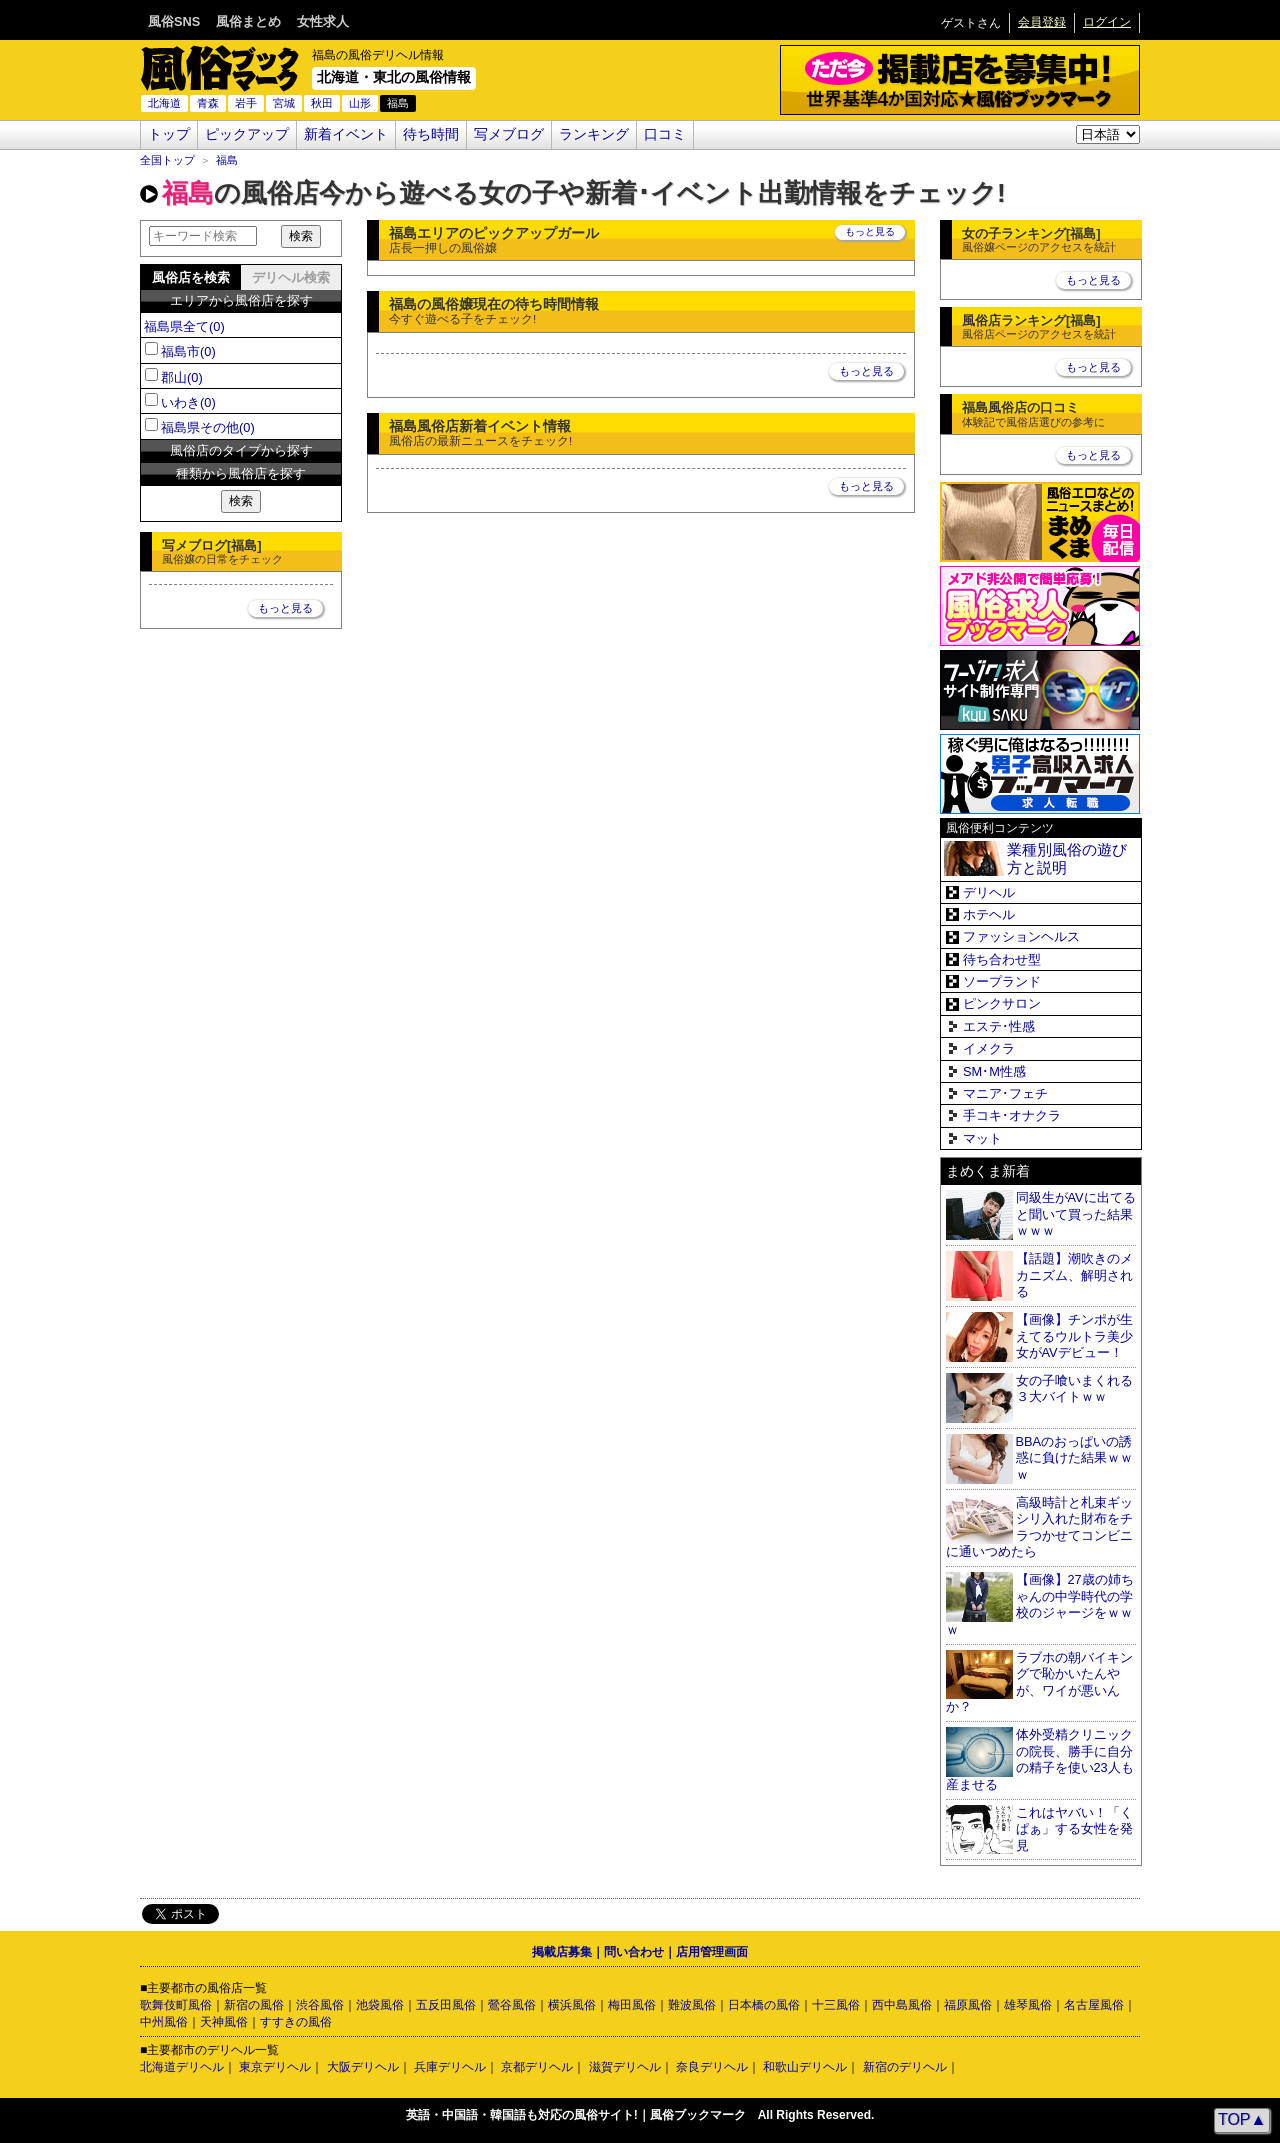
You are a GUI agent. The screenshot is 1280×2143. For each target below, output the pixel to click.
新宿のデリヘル (905, 2067)
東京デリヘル (275, 2067)
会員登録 (1042, 22)
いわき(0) (188, 402)
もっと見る (285, 608)
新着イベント (346, 134)
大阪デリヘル (363, 2067)
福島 (227, 160)
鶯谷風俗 (512, 2005)
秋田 (322, 103)
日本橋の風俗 (764, 2005)
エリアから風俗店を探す (241, 300)
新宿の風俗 (254, 2005)
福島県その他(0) (208, 427)
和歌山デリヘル (805, 2067)
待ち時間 (431, 134)
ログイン (1107, 22)
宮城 (284, 103)
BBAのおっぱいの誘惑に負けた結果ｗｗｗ (1074, 1458)
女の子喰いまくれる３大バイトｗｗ (1074, 1389)
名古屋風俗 (1094, 2005)
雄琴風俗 (1028, 2005)
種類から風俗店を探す (241, 473)
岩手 (246, 103)
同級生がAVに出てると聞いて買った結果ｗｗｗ (1076, 1214)
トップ (169, 134)
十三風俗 (836, 2005)
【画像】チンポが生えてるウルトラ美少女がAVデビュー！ (1074, 1336)
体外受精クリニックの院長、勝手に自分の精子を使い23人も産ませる (1040, 1759)
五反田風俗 (446, 2005)
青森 (208, 103)
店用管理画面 (712, 1952)
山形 (360, 103)
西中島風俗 (902, 2005)
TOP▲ (1242, 2119)
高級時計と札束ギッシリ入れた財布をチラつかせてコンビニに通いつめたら (1039, 1527)
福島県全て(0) (184, 326)
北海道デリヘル (182, 2067)
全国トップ (167, 160)
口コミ (665, 134)
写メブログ (509, 134)
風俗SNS (174, 21)
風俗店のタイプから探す (241, 450)
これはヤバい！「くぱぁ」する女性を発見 (1074, 1829)
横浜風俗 (572, 2005)
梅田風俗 (632, 2005)
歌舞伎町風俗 (176, 2005)
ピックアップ (247, 134)
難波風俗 (692, 2005)
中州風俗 (164, 2022)
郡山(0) (182, 377)
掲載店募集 (562, 1952)
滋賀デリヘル (625, 2067)
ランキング (594, 134)
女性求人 (323, 21)
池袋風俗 (380, 2005)
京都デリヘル (537, 2067)
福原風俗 (968, 2005)
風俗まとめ (248, 21)
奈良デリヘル (712, 2067)
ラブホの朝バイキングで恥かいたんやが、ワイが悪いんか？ (1039, 1682)
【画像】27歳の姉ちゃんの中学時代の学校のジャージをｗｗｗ (1040, 1604)
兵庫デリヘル (450, 2067)
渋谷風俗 (320, 2005)
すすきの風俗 (296, 2022)
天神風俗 (224, 2022)
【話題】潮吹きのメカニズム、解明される (1074, 1275)
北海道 (164, 103)
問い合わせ (634, 1952)
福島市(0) (188, 351)
